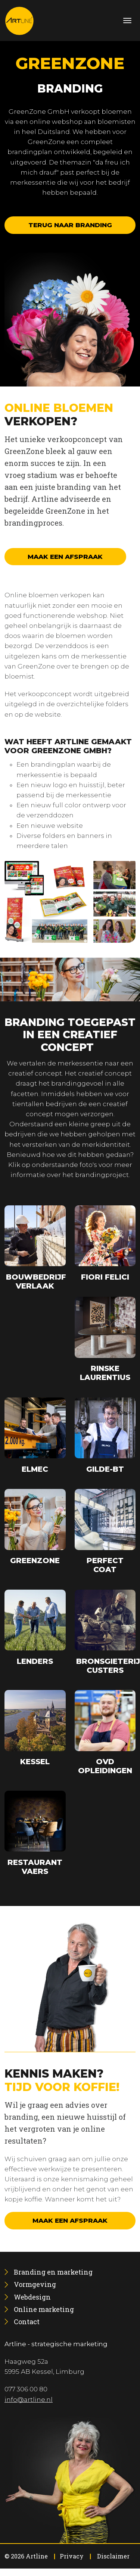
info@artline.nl (28, 2399)
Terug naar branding (70, 225)
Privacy (72, 2556)
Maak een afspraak (65, 556)
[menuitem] (53, 2271)
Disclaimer (113, 2556)
